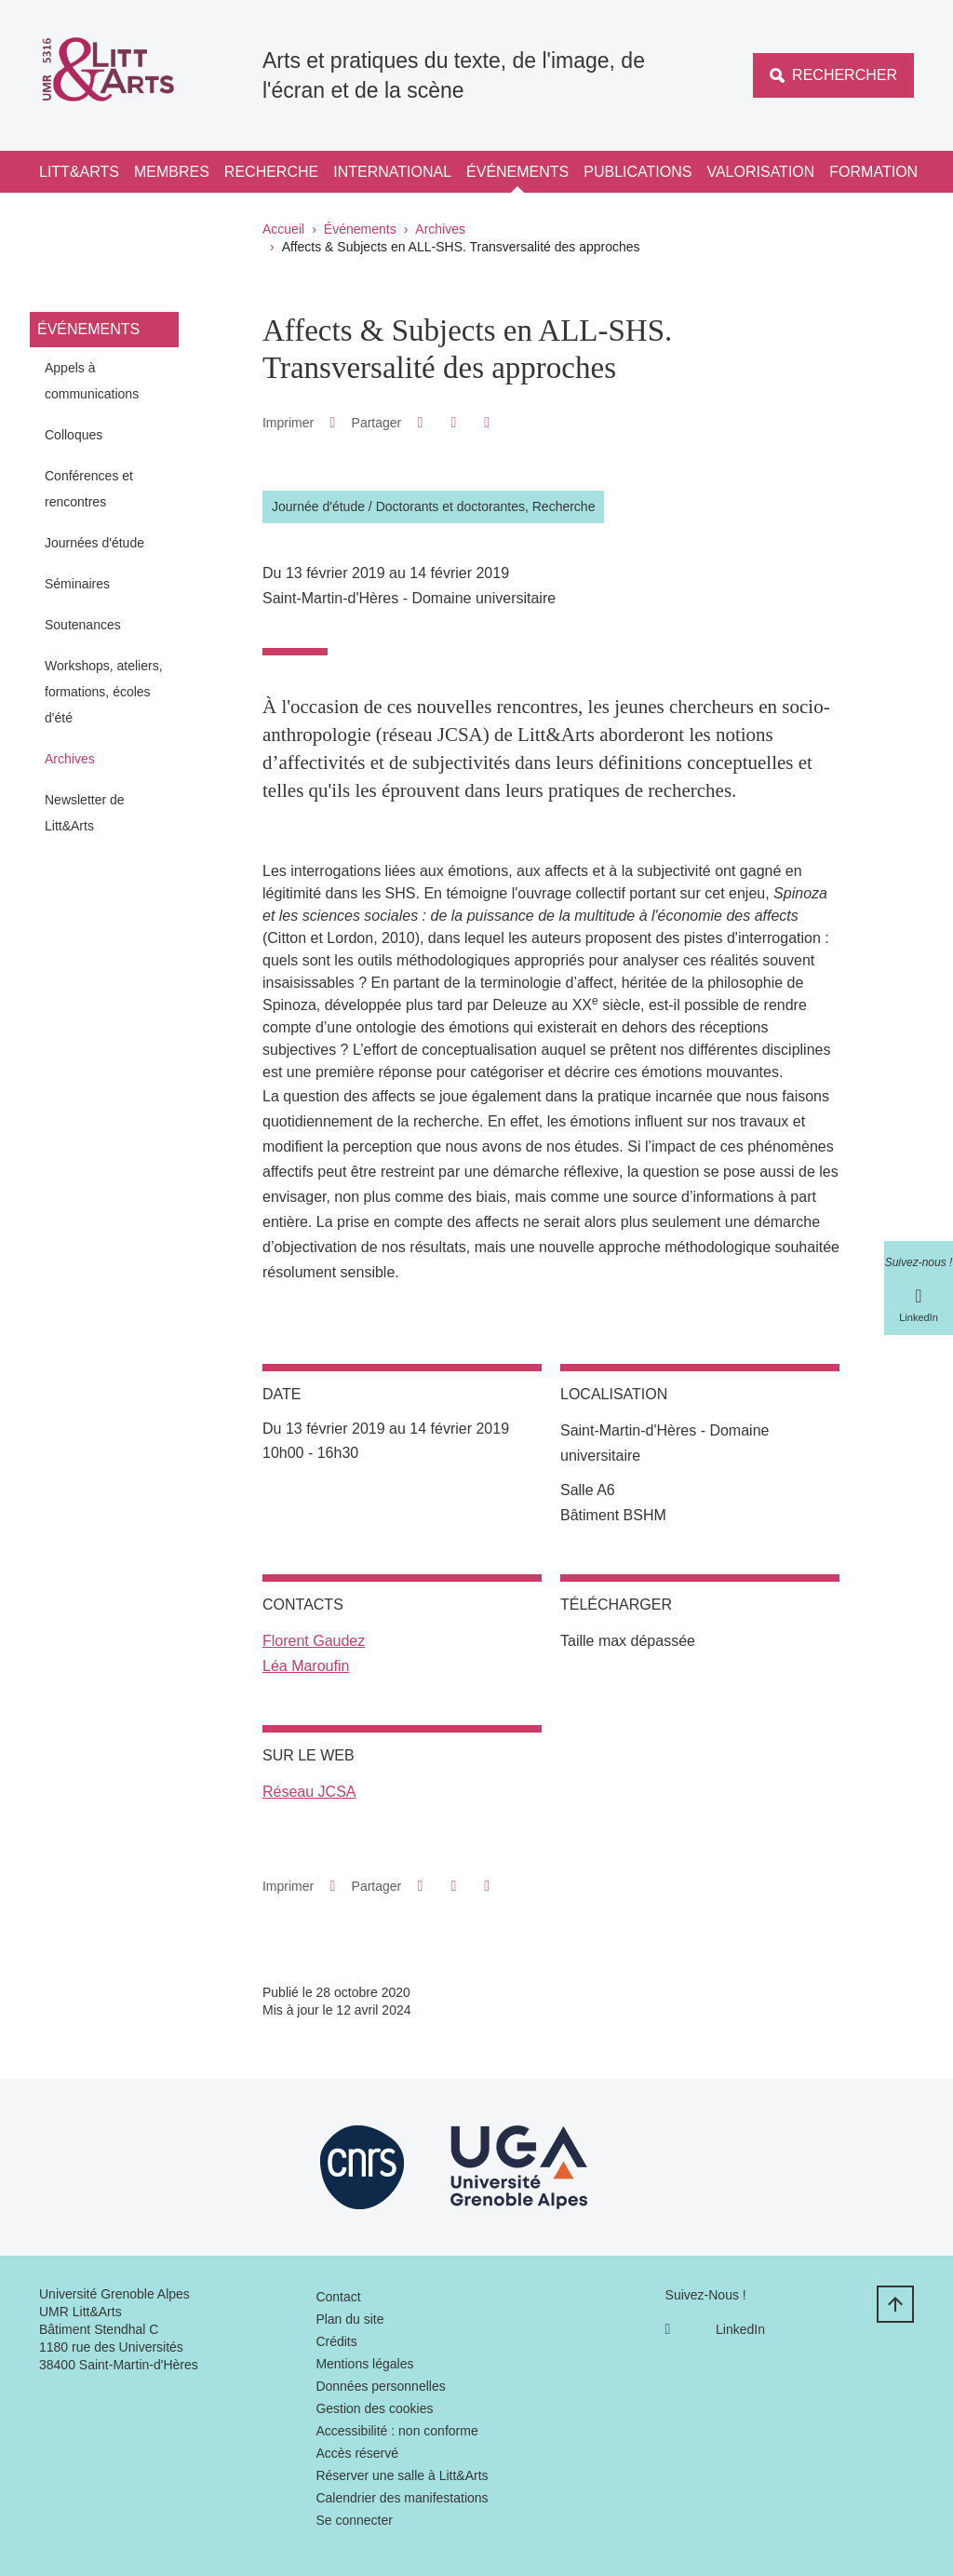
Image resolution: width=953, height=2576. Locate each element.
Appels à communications (92, 380)
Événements (517, 172)
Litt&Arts (79, 172)
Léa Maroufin (305, 1666)
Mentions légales (364, 2363)
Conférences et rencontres (89, 488)
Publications (637, 172)
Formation (873, 172)
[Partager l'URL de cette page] (487, 422)
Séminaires (77, 583)
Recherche (271, 172)
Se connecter (354, 2520)
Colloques (73, 434)
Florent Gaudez (313, 1641)
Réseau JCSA (309, 1792)
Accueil (283, 229)
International (392, 172)
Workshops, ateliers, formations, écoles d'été (104, 691)
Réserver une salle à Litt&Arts (401, 2475)
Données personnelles (380, 2386)
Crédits (335, 2341)
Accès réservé (356, 2453)
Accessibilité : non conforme (396, 2430)
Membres (171, 172)
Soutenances (83, 624)
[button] (420, 422)
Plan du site (349, 2319)
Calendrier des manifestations (401, 2497)
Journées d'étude (94, 542)
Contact (337, 2296)
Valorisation (760, 172)
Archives (440, 229)
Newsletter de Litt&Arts (85, 812)
